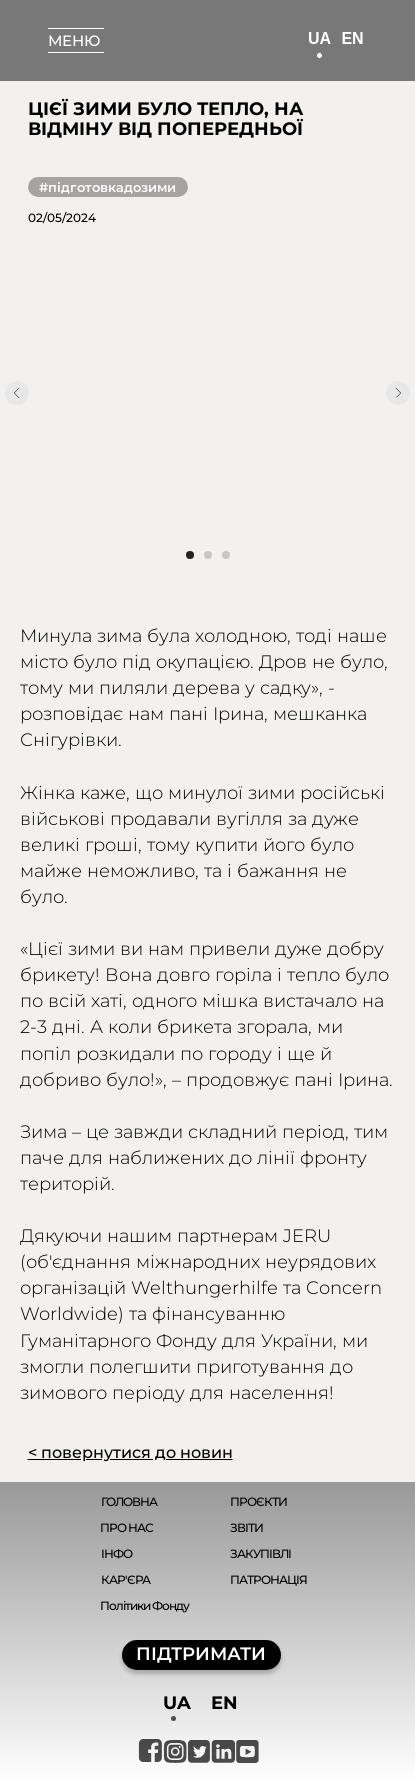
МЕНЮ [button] (74, 40)
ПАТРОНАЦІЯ (268, 1579)
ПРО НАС (126, 1527)
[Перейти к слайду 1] (190, 555)
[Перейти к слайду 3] (226, 555)
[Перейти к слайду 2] (208, 555)
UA (319, 38)
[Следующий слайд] (398, 393)
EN (352, 38)
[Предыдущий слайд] (17, 393)
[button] (76, 28)
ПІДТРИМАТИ (201, 1654)
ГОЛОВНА (129, 1501)
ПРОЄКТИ (258, 1501)
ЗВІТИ (246, 1527)
